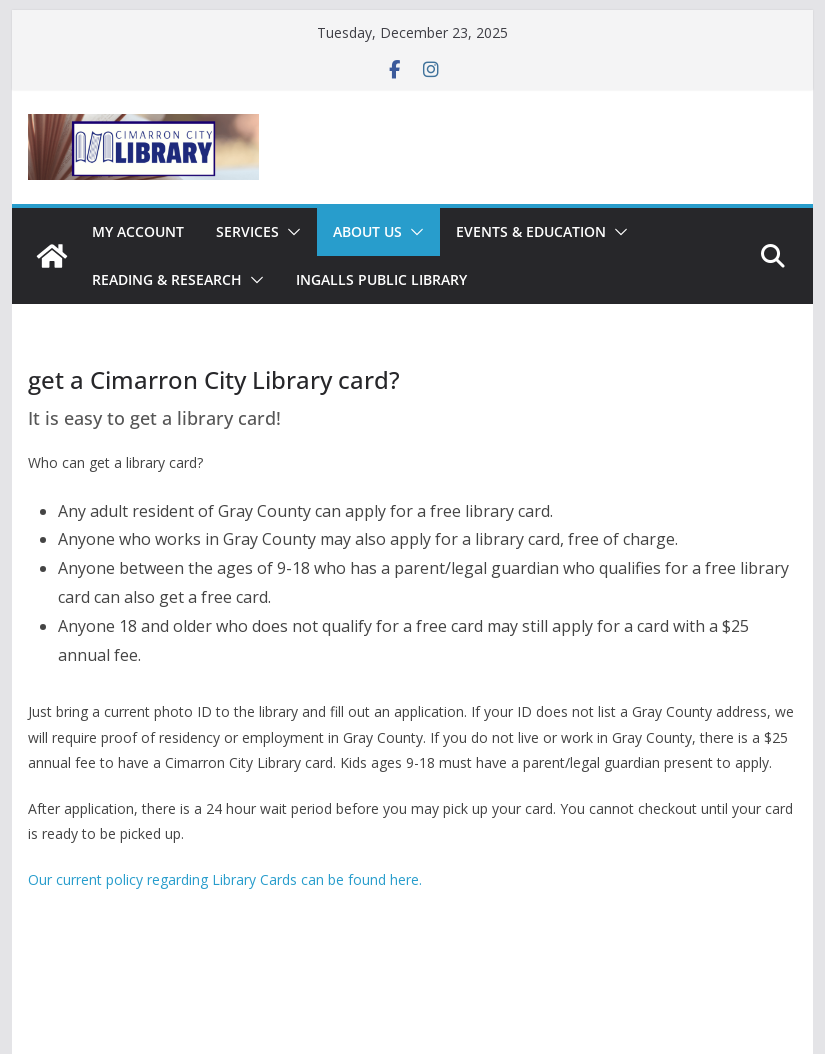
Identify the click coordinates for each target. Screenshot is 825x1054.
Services (247, 231)
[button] (290, 232)
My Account (138, 231)
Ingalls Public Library (381, 279)
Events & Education (531, 231)
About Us (367, 231)
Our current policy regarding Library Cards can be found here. (225, 879)
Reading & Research (167, 279)
